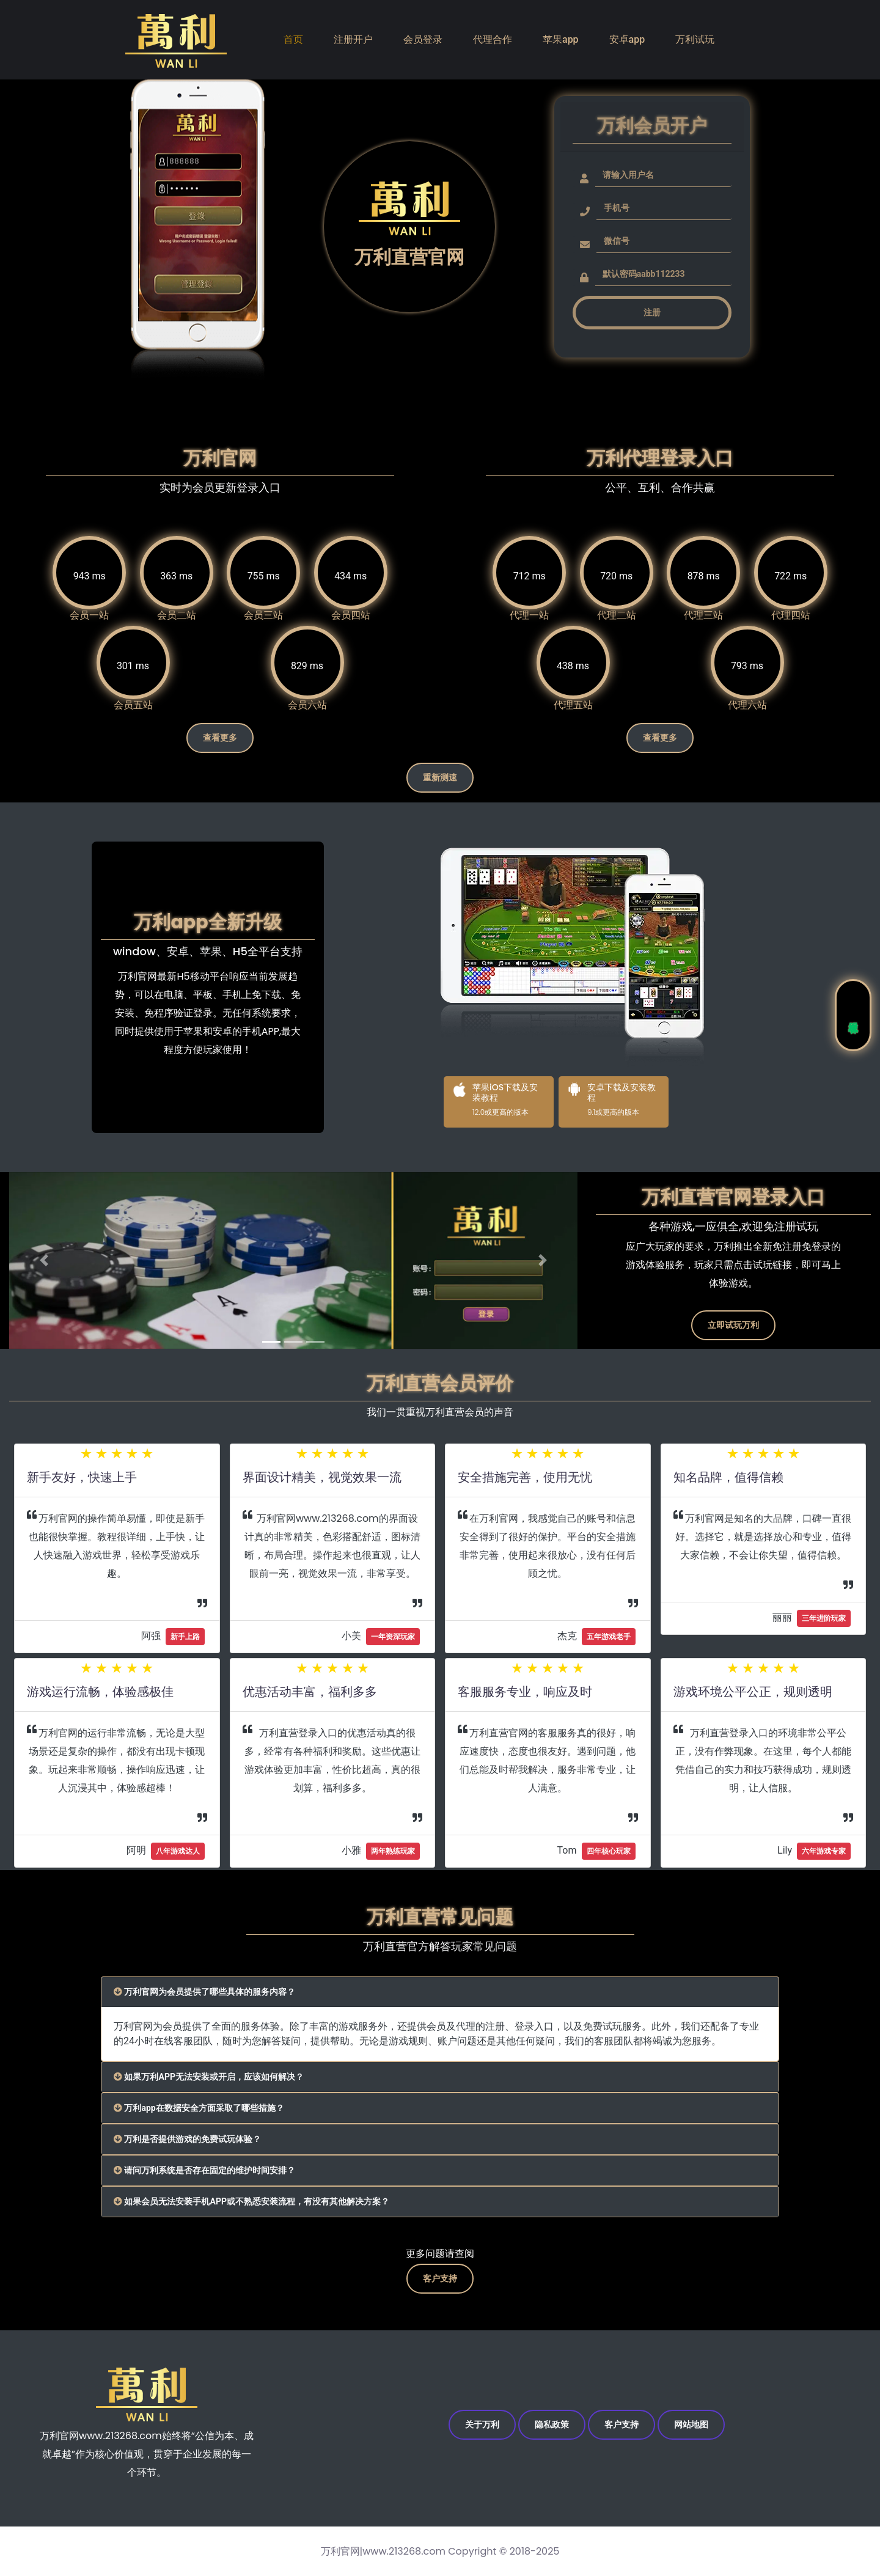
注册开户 (353, 39)
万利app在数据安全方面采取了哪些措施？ (211, 2102)
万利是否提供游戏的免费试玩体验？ (198, 2133)
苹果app (561, 39)
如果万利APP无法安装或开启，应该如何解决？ (222, 2071)
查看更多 (220, 740)
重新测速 (440, 785)
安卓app (627, 39)
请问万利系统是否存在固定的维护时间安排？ (217, 2164)
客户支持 (440, 2275)
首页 (293, 39)
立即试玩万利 (733, 1319)
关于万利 (462, 2424)
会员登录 (422, 39)
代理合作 (492, 39)
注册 (652, 312)
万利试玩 (694, 39)
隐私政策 (545, 2424)
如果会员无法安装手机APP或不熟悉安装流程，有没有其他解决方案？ (271, 2195)
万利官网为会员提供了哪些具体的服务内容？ (217, 1986)
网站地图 (711, 2424)
